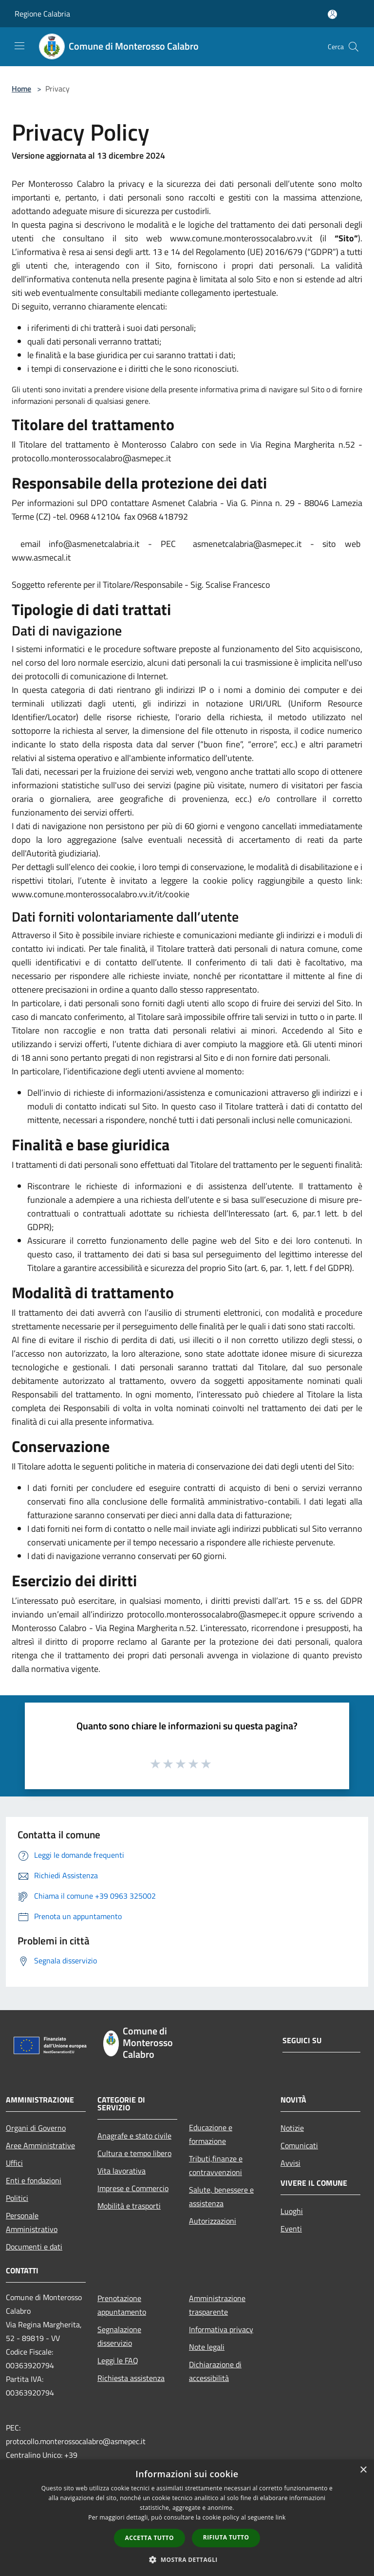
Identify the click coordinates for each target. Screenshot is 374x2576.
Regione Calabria (42, 13)
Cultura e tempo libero (134, 2153)
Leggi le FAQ (117, 2360)
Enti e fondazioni (33, 2180)
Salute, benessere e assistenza (221, 2196)
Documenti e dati (34, 2246)
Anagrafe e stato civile (134, 2135)
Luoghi (291, 2211)
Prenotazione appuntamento (121, 2305)
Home (21, 88)
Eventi (291, 2228)
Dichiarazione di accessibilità (215, 2371)
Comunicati (299, 2145)
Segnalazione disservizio (119, 2336)
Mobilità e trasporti (129, 2206)
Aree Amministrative (40, 2145)
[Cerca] (353, 47)
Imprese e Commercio (132, 2188)
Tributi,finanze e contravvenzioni (216, 2165)
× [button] (363, 2470)
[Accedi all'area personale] (332, 14)
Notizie (292, 2128)
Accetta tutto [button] (149, 2538)
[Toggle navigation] (19, 46)
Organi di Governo (36, 2128)
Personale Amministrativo (31, 2222)
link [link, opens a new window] (281, 2517)
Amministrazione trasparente (217, 2305)
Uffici (14, 2163)
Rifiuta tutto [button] (226, 2537)
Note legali (206, 2347)
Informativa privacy (221, 2329)
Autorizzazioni (212, 2221)
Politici (17, 2198)
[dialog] (187, 2518)
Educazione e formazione (210, 2134)
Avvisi (290, 2163)
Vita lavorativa (121, 2171)
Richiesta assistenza (131, 2378)
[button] (187, 2559)
